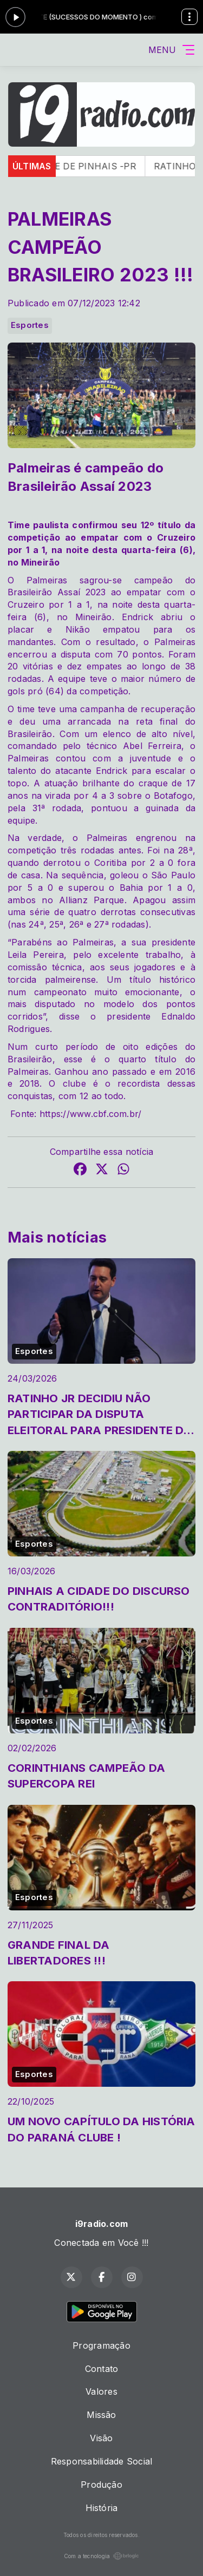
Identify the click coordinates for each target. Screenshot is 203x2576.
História (102, 2507)
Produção (101, 2484)
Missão (101, 2414)
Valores (101, 2391)
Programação (101, 2345)
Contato (102, 2368)
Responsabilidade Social (102, 2461)
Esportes (30, 325)
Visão (101, 2438)
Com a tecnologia (102, 2556)
